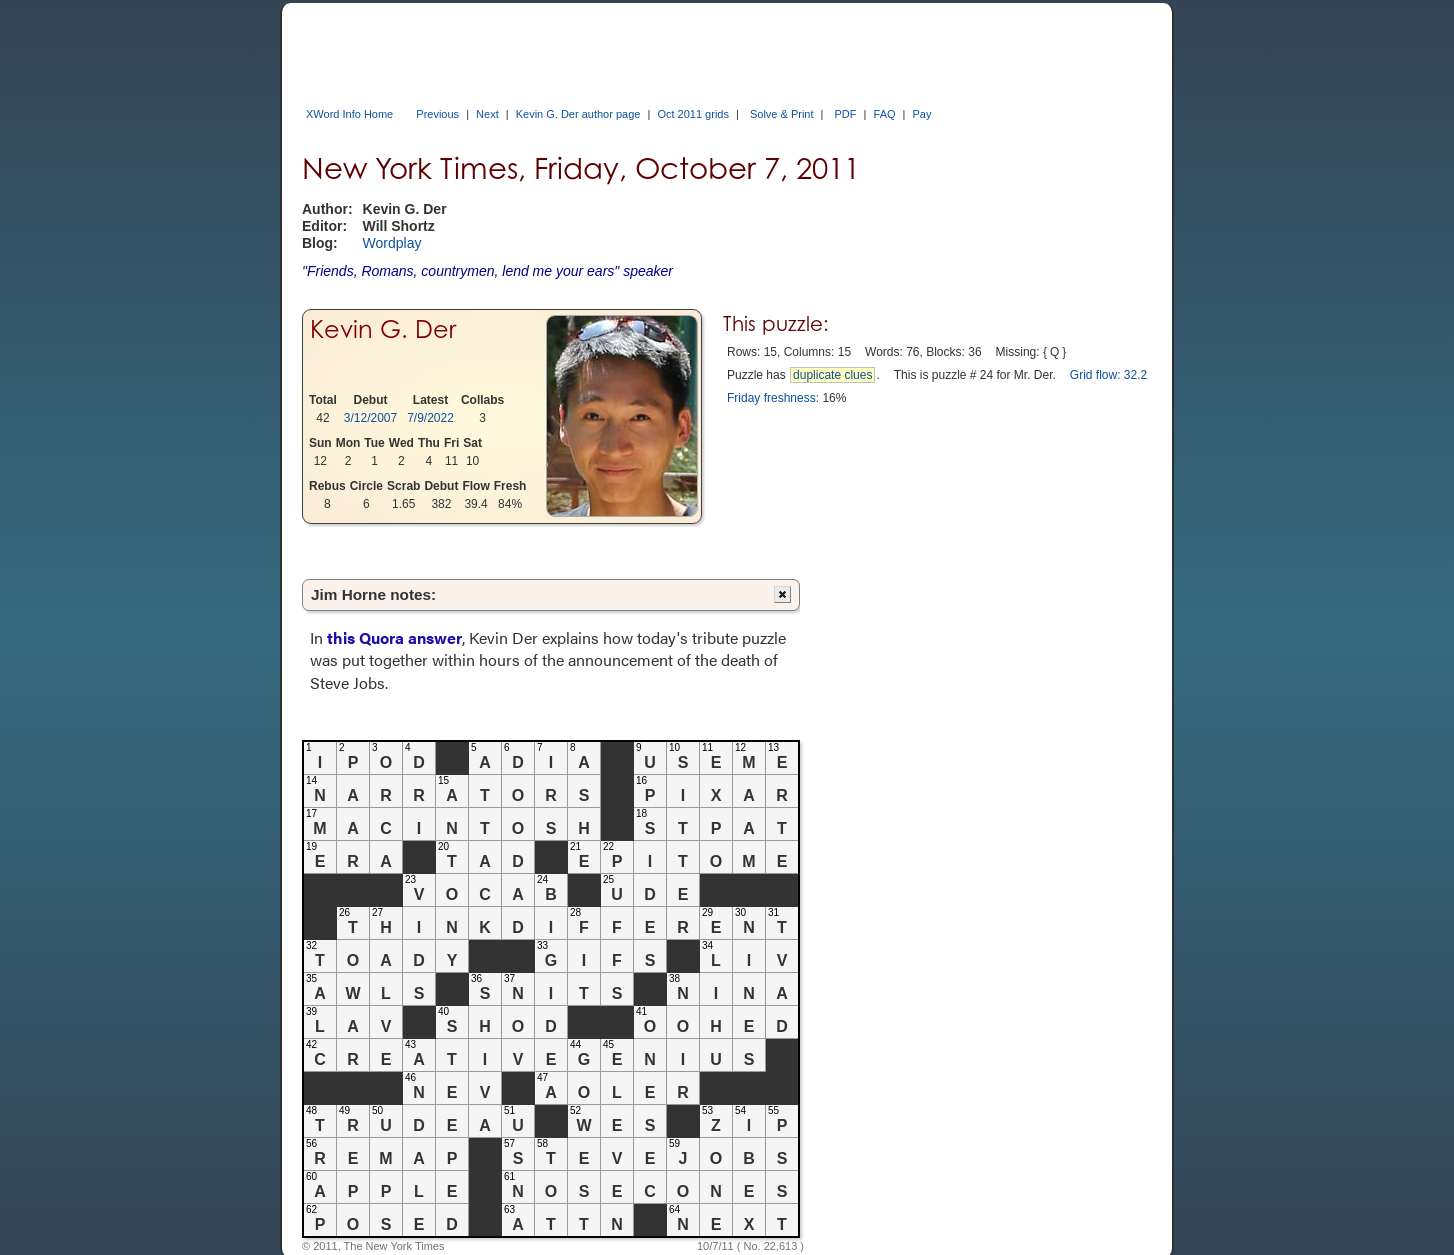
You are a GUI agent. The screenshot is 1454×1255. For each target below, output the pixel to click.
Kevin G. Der (383, 329)
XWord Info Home (349, 114)
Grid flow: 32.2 (1108, 375)
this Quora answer (394, 637)
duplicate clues (832, 375)
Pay (922, 114)
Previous (437, 114)
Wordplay (392, 243)
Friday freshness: (773, 398)
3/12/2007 (370, 418)
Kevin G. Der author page (578, 114)
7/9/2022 (430, 418)
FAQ (885, 114)
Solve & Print (782, 114)
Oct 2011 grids (693, 114)
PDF (846, 114)
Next (487, 114)
